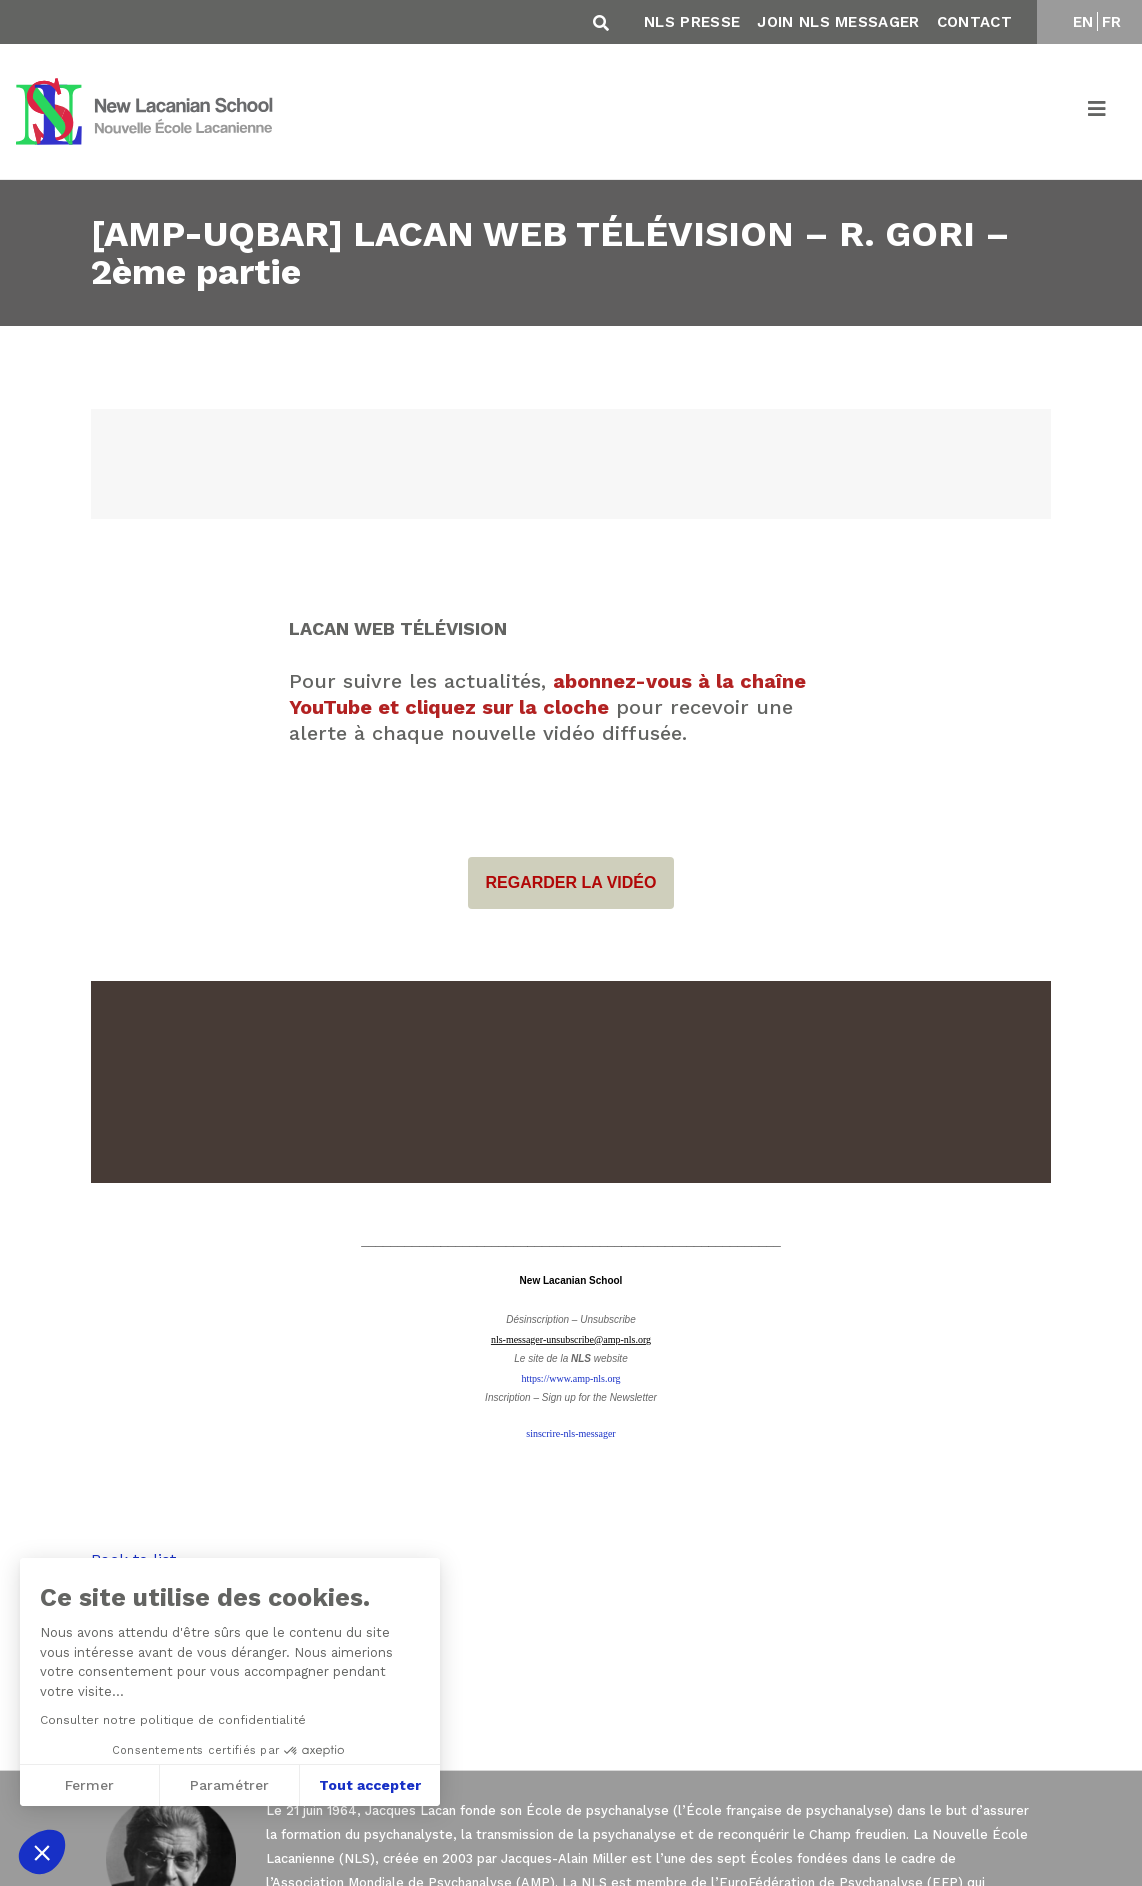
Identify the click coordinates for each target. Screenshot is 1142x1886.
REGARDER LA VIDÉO (571, 883)
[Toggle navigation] (1098, 112)
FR (1112, 22)
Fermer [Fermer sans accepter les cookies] (89, 1785)
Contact (974, 22)
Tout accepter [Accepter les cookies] (370, 1785)
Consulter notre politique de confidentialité (173, 1720)
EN (1083, 22)
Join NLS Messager (838, 22)
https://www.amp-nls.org (570, 1378)
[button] (42, 1852)
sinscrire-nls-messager (570, 1433)
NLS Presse (692, 22)
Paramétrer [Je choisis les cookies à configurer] (229, 1785)
